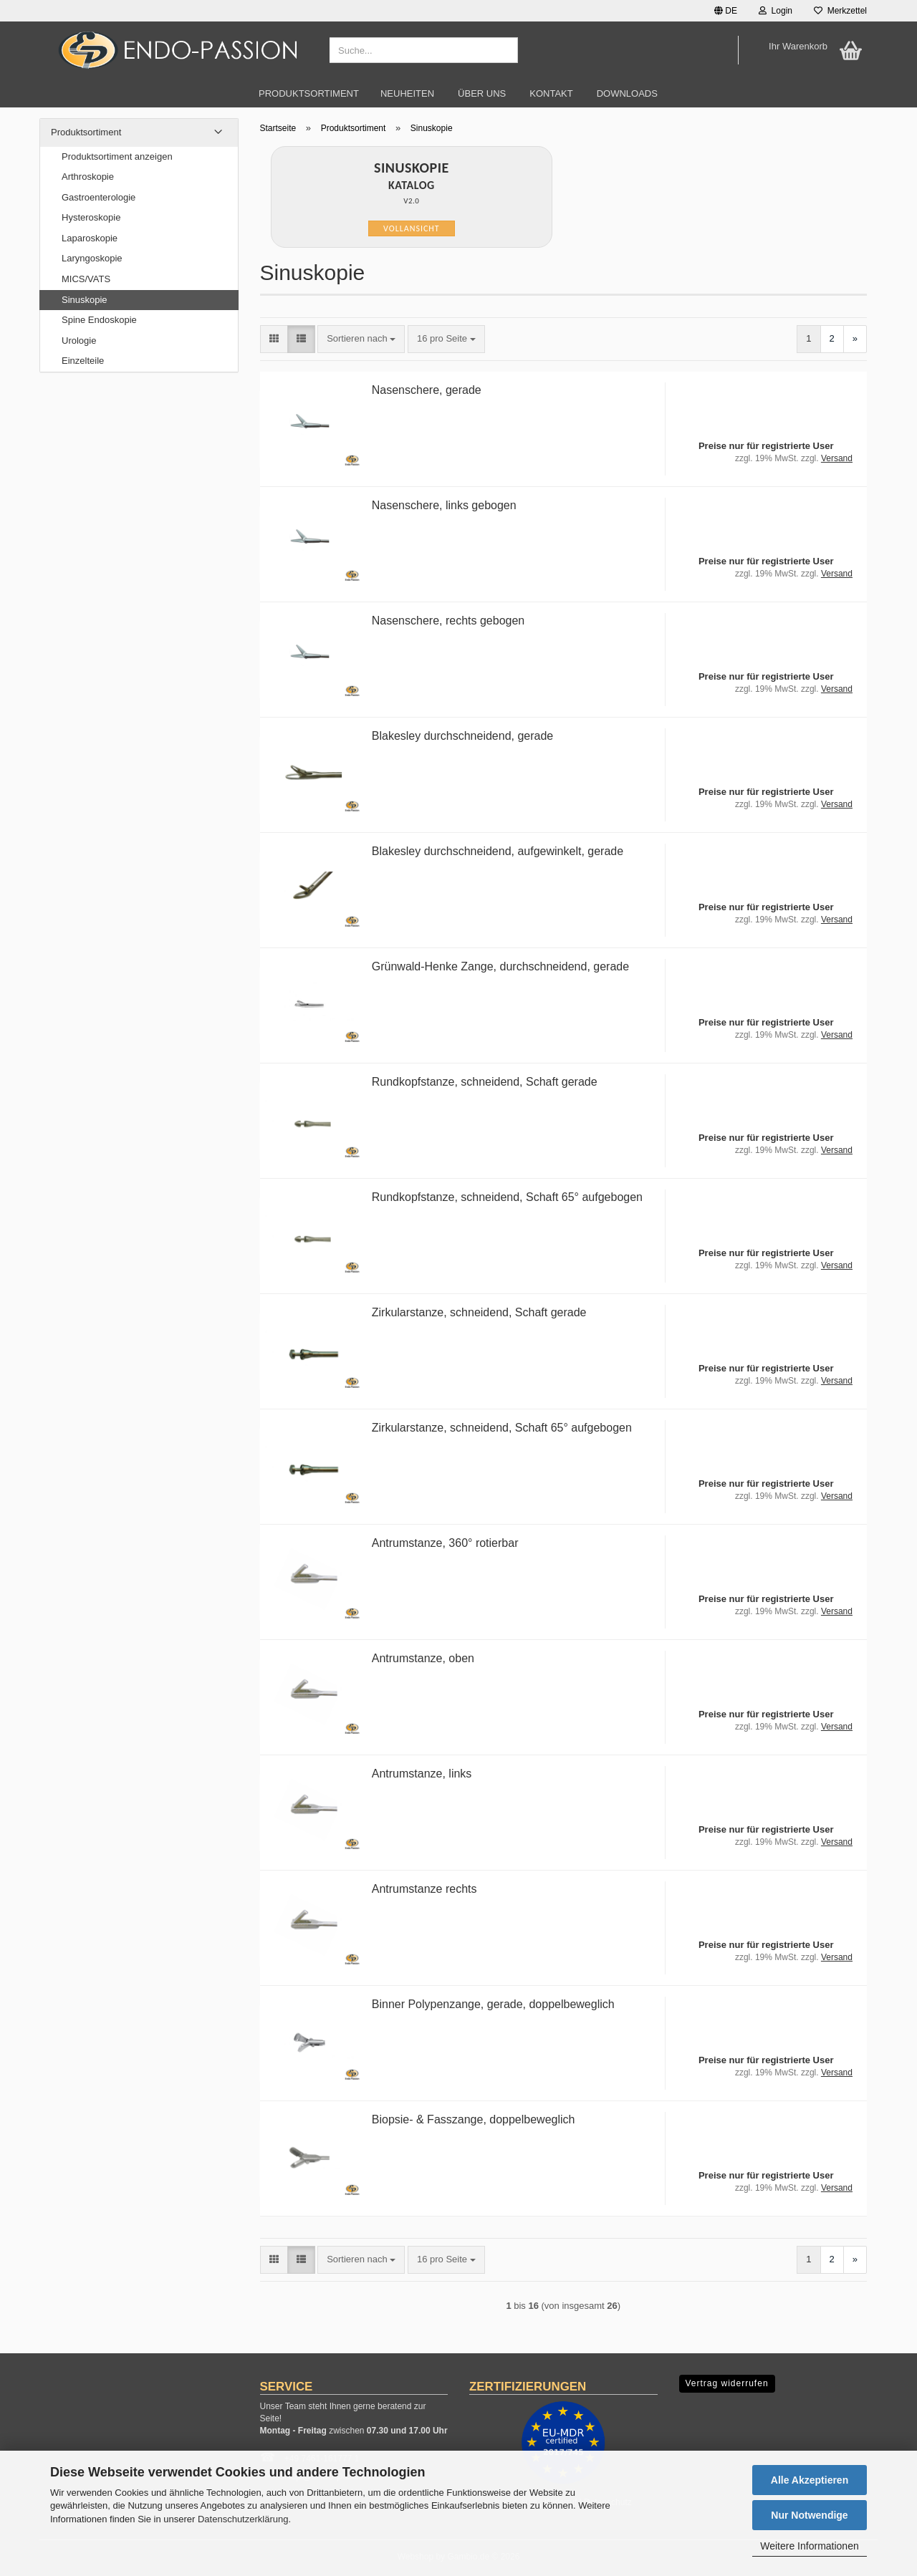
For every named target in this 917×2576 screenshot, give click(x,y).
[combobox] (361, 339)
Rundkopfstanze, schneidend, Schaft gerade (484, 1082)
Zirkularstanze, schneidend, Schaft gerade (479, 1312)
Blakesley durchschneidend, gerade (463, 736)
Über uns (482, 93)
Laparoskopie (89, 238)
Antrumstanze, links (422, 1773)
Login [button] (775, 11)
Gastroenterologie (98, 197)
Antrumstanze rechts (424, 1889)
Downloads (627, 93)
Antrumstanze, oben (423, 1658)
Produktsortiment (309, 93)
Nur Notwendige (809, 2515)
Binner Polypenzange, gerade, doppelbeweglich (493, 2004)
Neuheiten (407, 93)
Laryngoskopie (92, 258)
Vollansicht (411, 228)
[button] (726, 10)
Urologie (79, 340)
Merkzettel (840, 11)
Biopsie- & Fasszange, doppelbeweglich (473, 2119)
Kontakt (550, 93)
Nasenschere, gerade (426, 390)
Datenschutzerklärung (243, 2519)
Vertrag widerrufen (727, 2383)
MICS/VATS (86, 279)
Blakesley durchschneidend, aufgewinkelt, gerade (497, 851)
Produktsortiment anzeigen (117, 156)
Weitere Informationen (809, 2546)
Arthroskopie (88, 176)
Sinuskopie (84, 299)
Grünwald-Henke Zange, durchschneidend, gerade (500, 966)
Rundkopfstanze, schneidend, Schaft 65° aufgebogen (507, 1197)
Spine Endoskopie (99, 319)
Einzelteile (83, 360)
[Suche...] (504, 51)
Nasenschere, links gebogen (444, 505)
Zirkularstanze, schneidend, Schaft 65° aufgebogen (502, 1428)
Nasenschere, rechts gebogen (448, 620)
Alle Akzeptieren (809, 2480)
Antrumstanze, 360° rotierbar (445, 1543)
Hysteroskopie (91, 217)
